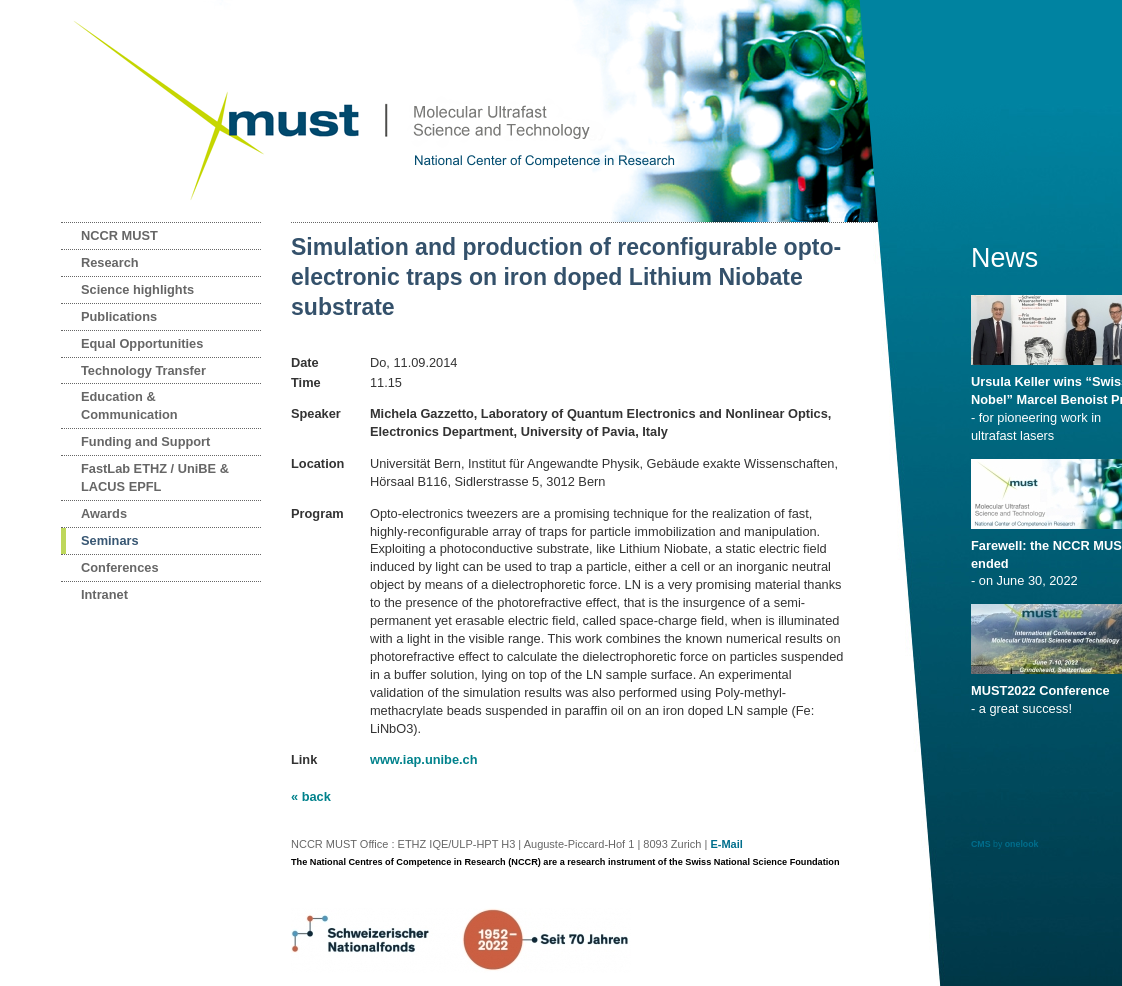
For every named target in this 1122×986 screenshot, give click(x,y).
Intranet (104, 594)
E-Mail (726, 844)
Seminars (110, 540)
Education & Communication (129, 405)
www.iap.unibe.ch (424, 759)
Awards (104, 513)
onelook (1022, 844)
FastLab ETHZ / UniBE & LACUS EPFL (155, 477)
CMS (981, 844)
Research (110, 262)
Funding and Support (145, 441)
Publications (119, 316)
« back (311, 796)
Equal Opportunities (142, 343)
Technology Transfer (143, 370)
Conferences (120, 567)
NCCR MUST (119, 235)
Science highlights (137, 289)
